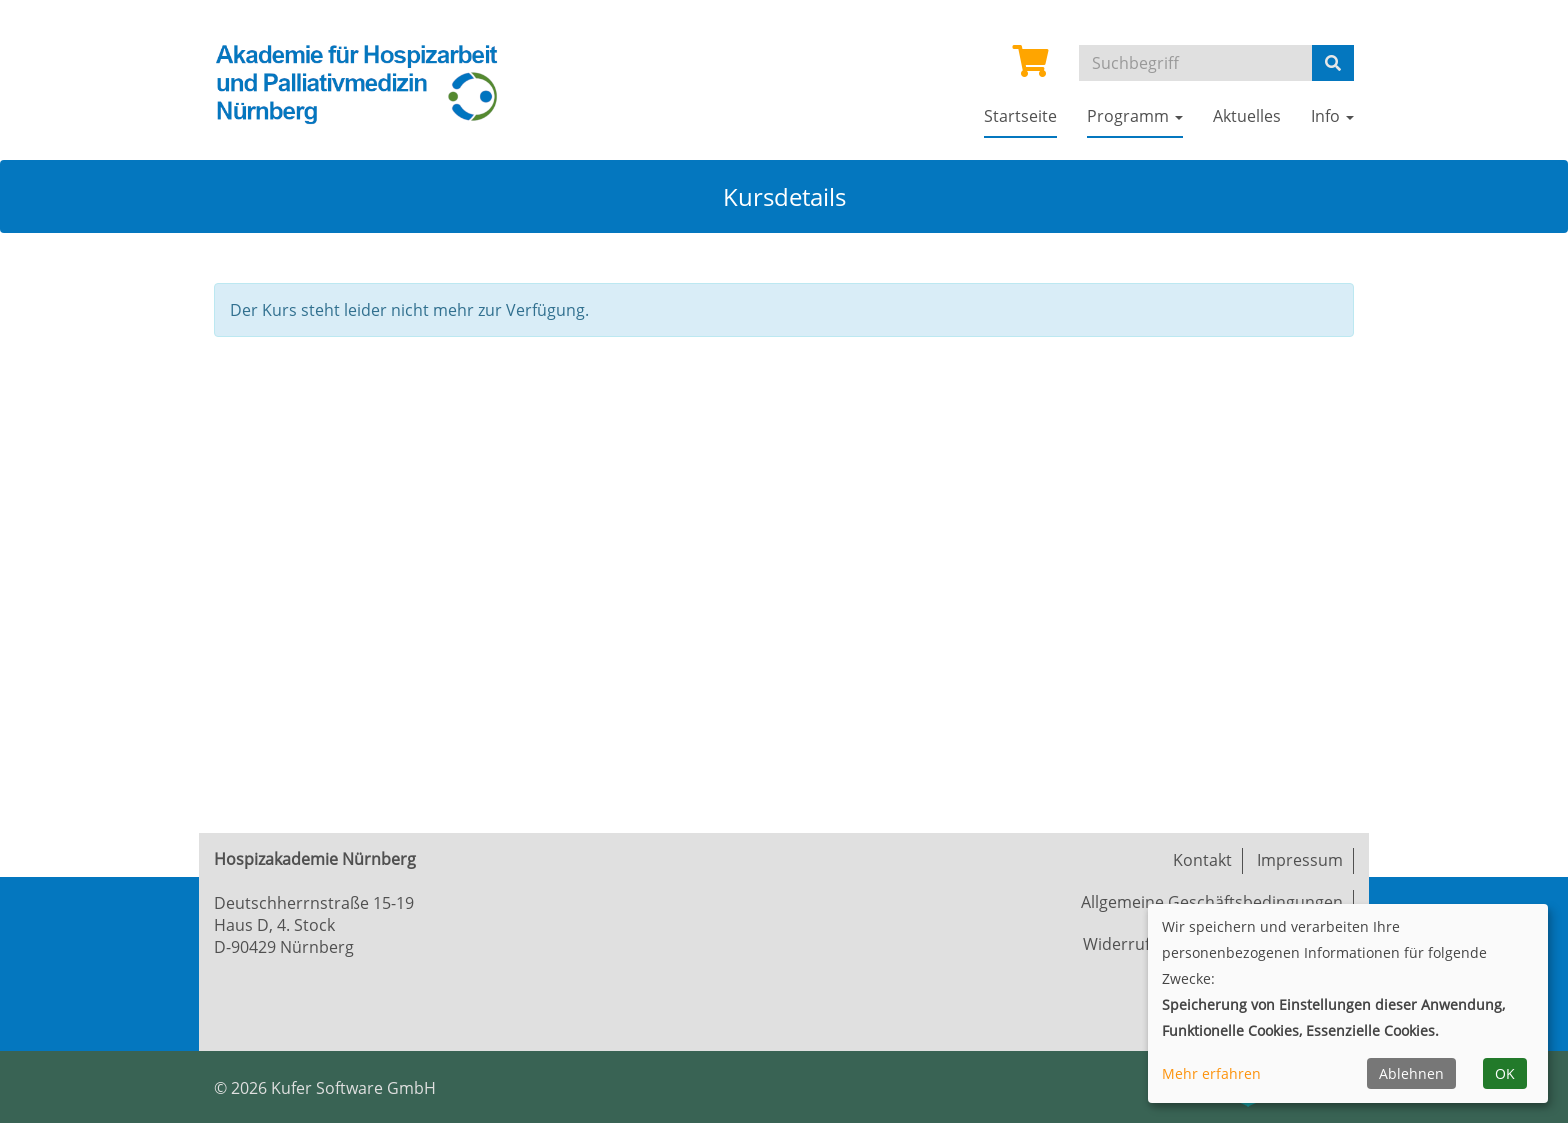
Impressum (1300, 860)
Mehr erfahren (1211, 1073)
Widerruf (1116, 944)
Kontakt (1202, 860)
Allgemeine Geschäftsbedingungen (1212, 902)
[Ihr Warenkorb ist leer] (1031, 67)
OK (1505, 1073)
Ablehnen (1411, 1073)
